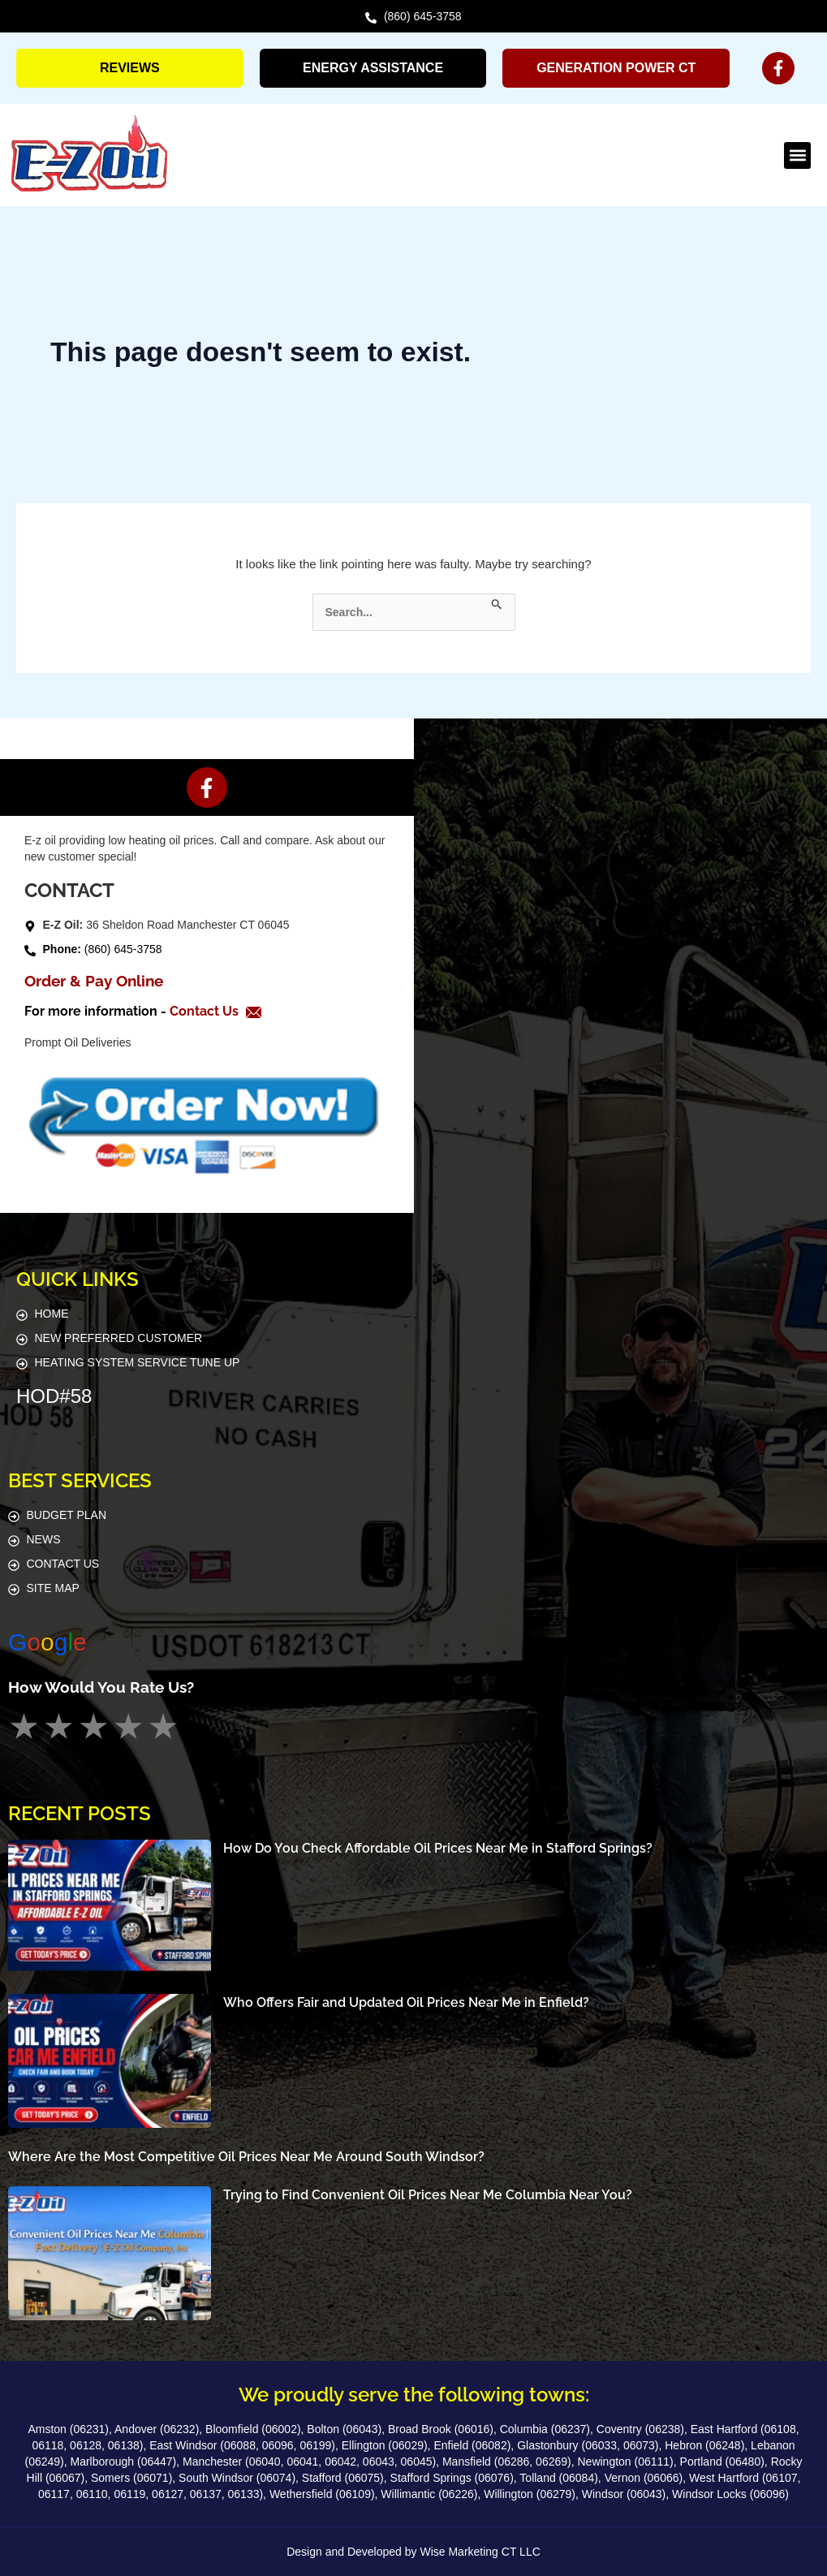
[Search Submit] (497, 601)
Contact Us (206, 1011)
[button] (797, 155)
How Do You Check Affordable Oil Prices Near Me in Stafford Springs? (438, 1848)
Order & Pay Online (93, 981)
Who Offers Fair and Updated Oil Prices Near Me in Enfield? (406, 2002)
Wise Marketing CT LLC (480, 2551)
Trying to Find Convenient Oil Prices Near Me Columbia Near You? (427, 2195)
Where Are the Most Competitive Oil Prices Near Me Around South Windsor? (246, 2156)
